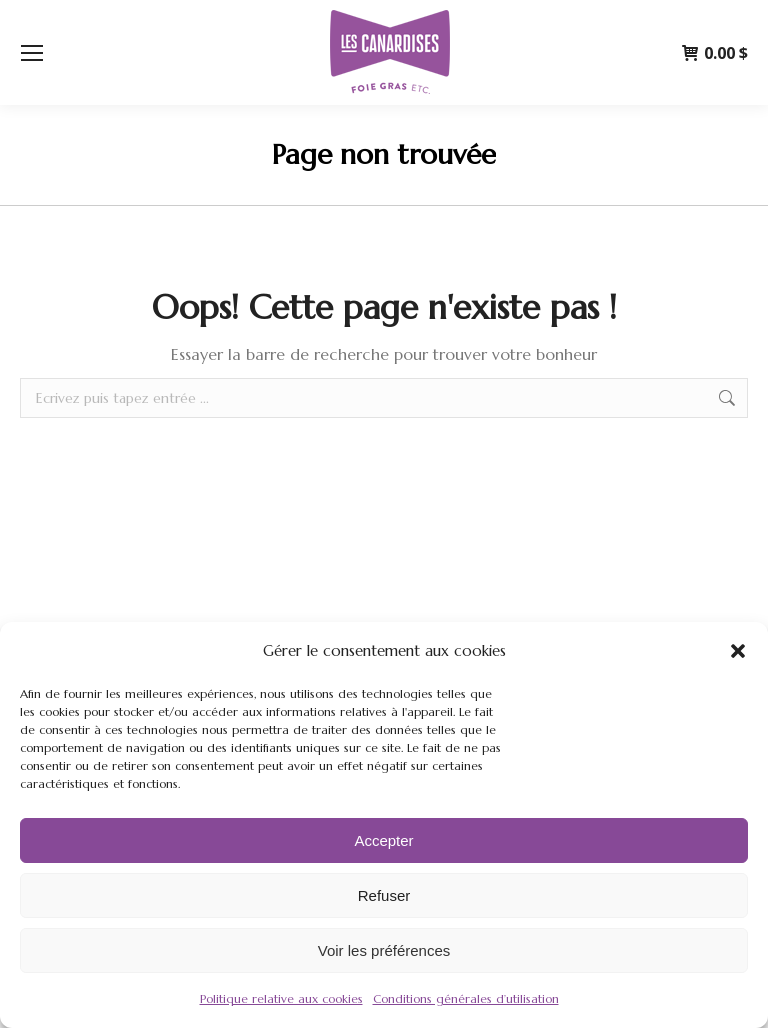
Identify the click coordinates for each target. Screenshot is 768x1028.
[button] (738, 651)
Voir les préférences (384, 950)
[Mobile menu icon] (32, 53)
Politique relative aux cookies (281, 998)
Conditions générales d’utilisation (466, 998)
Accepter (383, 840)
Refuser (384, 895)
